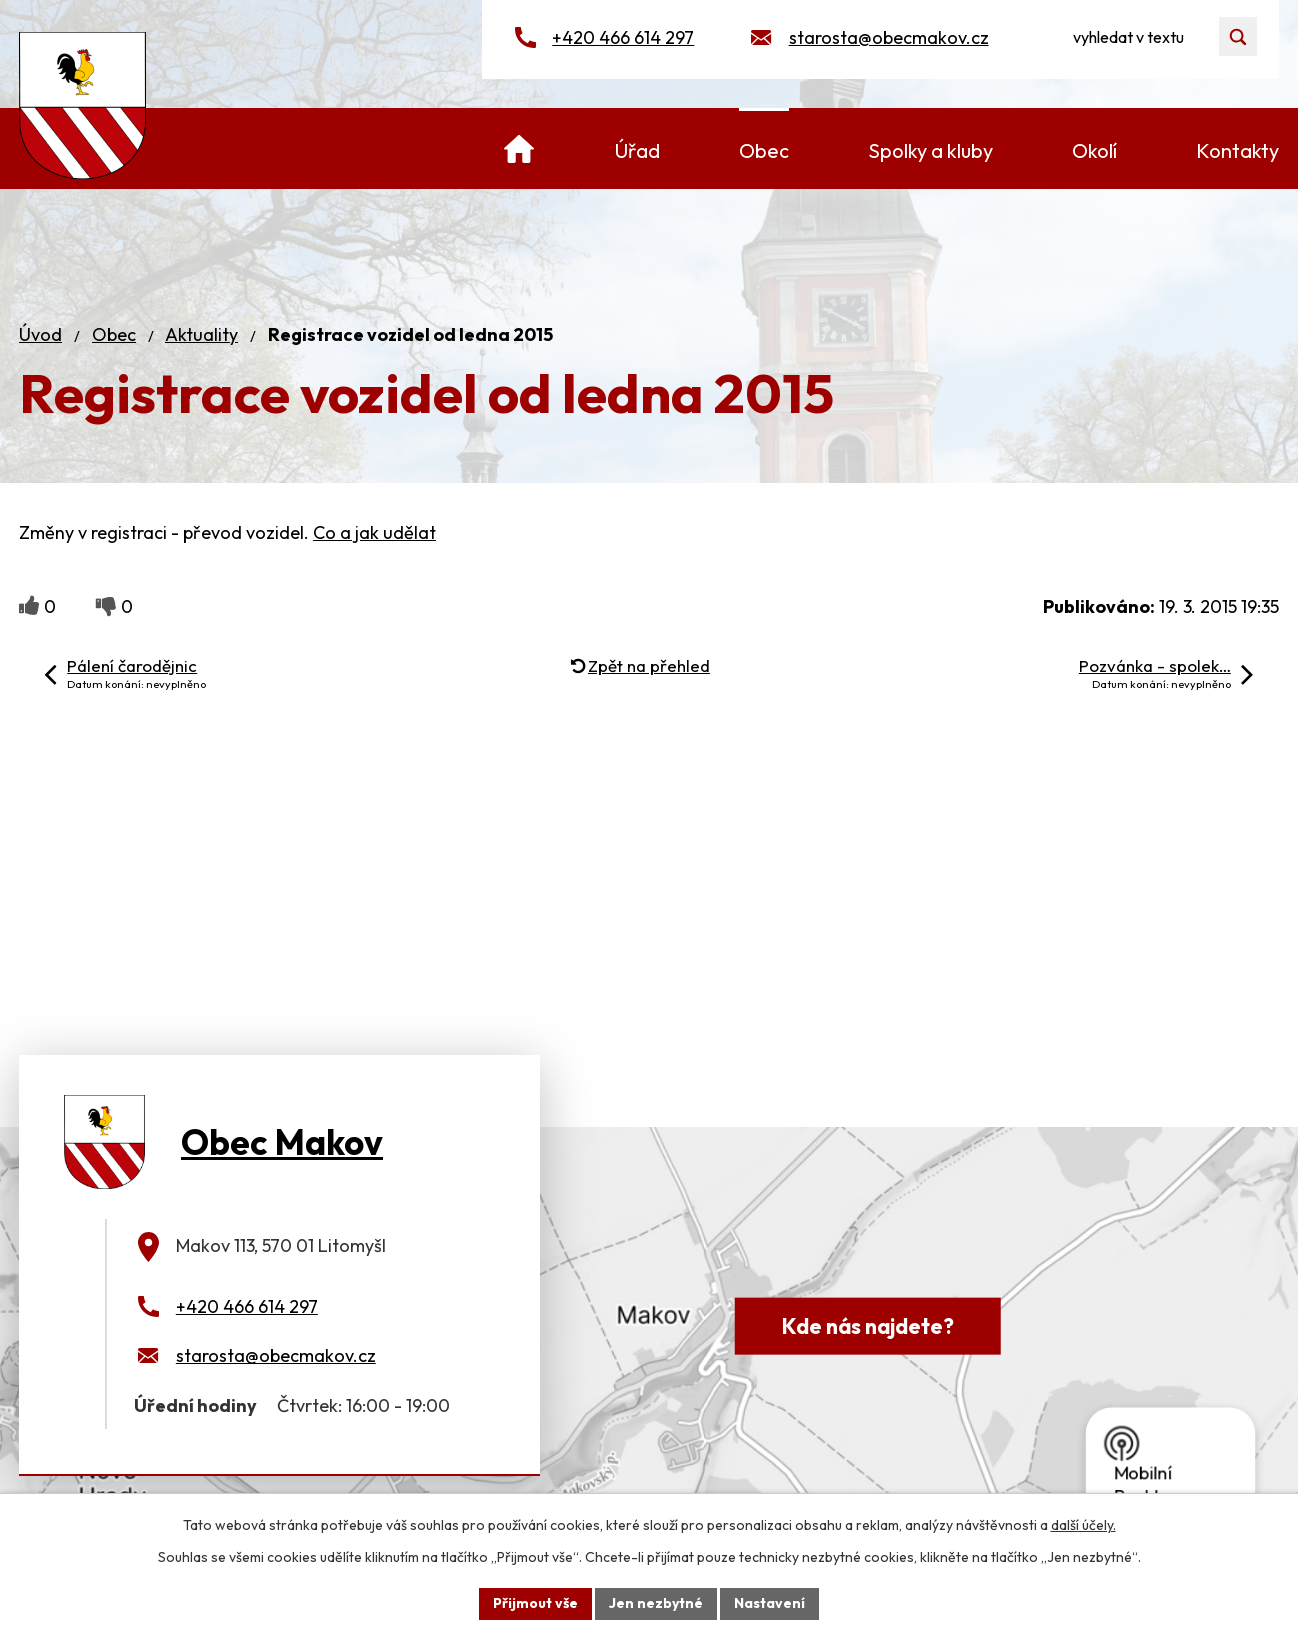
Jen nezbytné (656, 1603)
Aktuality (201, 334)
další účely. (1083, 1525)
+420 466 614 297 (623, 37)
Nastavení (769, 1603)
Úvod (40, 334)
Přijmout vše (535, 1603)
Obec (114, 334)
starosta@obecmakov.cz (889, 37)
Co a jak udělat (374, 532)
